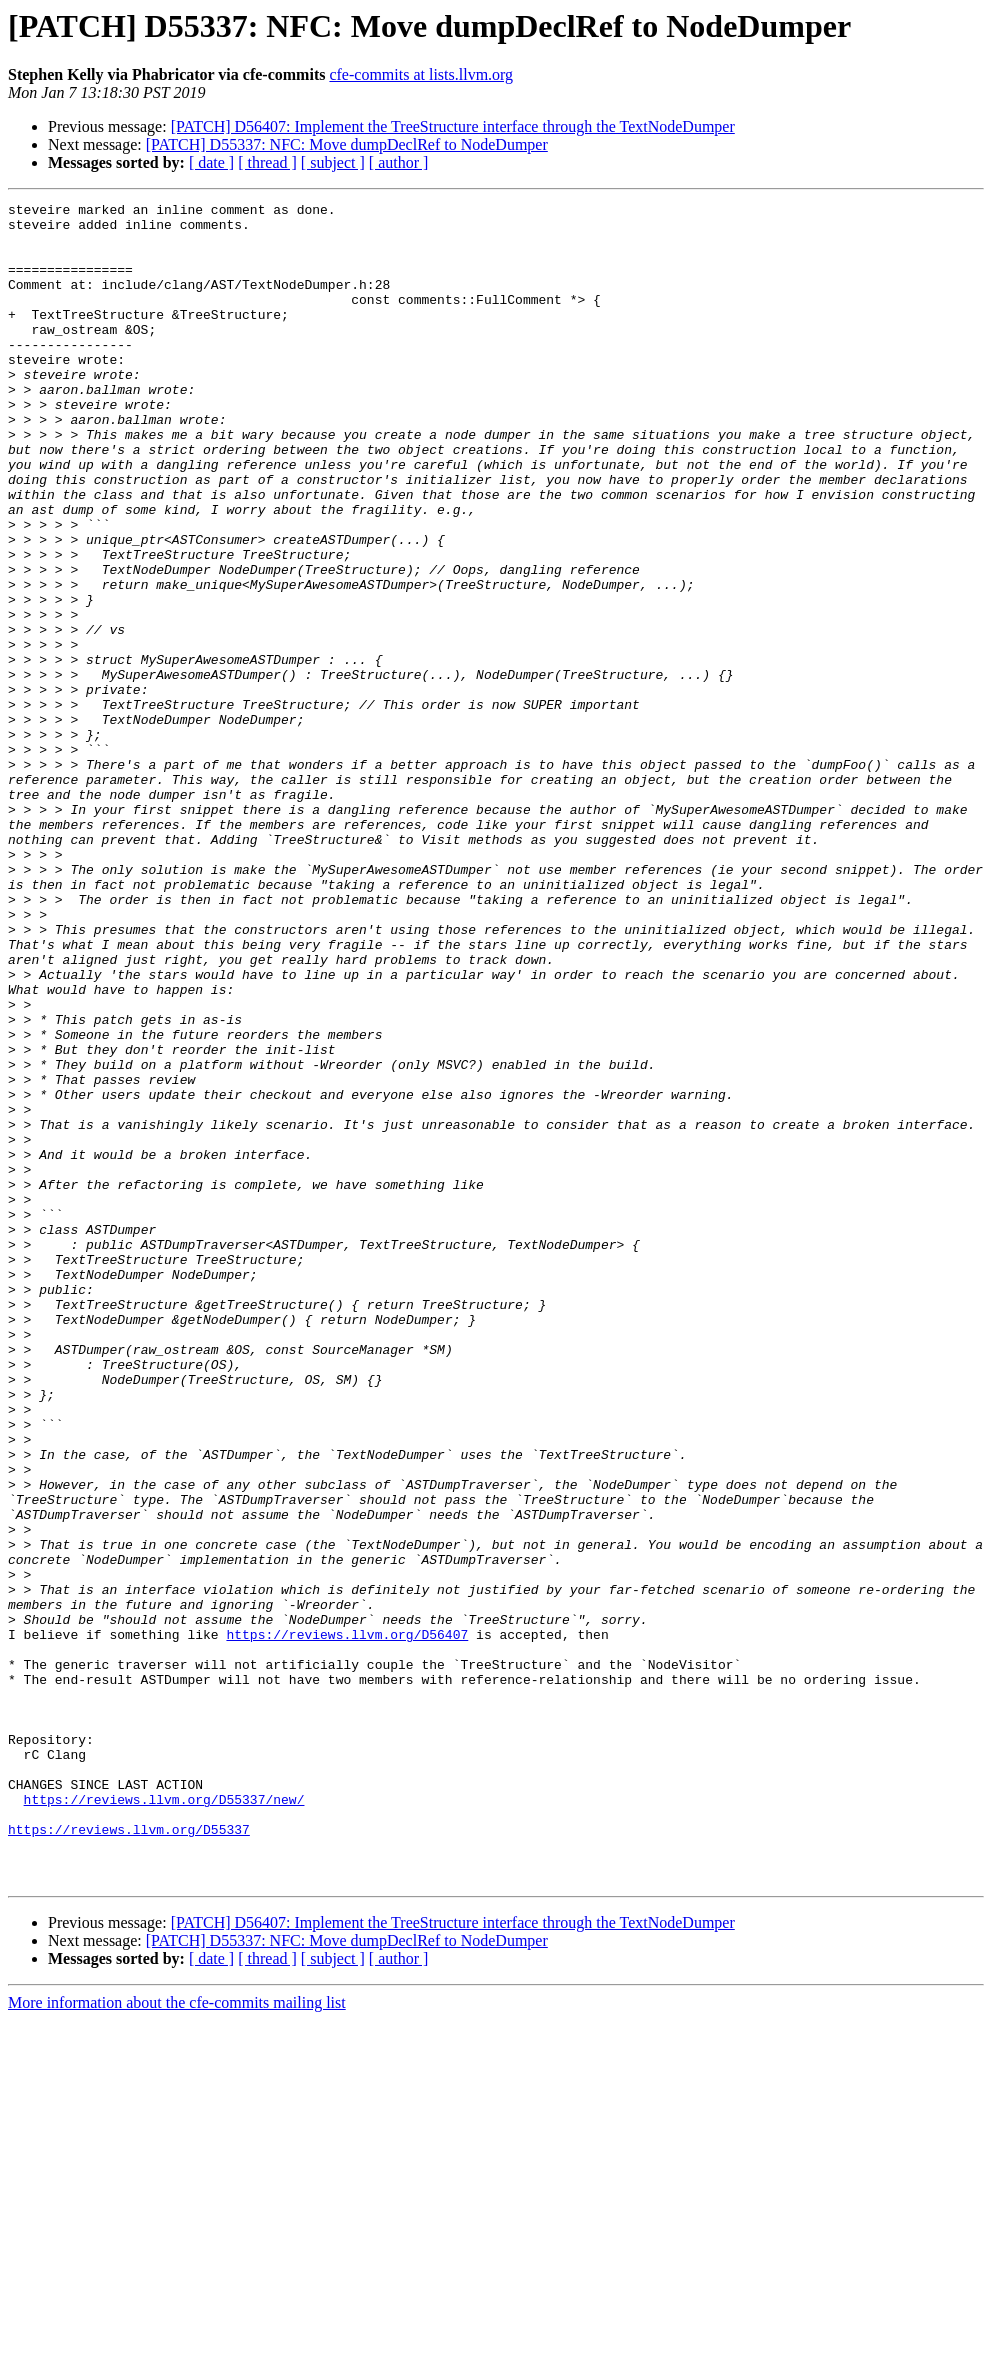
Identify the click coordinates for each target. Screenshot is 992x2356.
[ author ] (399, 162)
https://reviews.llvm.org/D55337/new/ (164, 2120)
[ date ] (211, 162)
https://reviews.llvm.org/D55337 (129, 2156)
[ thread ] (267, 162)
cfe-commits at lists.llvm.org (421, 74)
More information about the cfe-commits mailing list (177, 2338)
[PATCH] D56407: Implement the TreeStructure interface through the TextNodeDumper (453, 126)
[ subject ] (333, 162)
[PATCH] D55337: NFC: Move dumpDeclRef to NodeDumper (347, 144)
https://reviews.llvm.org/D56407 (347, 1922)
